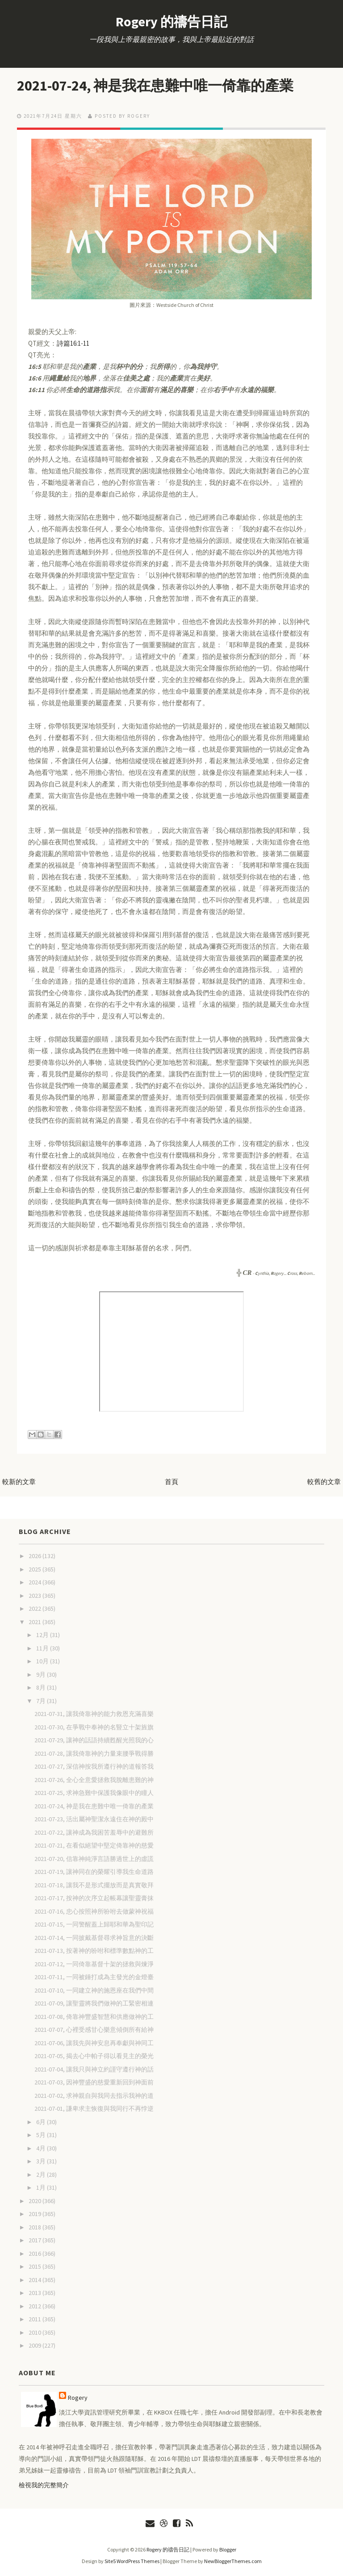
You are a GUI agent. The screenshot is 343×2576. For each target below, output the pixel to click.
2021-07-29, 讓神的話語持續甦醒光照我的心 (94, 1740)
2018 (35, 2227)
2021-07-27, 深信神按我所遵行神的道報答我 (94, 1766)
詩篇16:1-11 (73, 343)
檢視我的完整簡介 (44, 2485)
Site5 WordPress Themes (132, 2561)
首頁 (171, 1481)
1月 (41, 2187)
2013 (35, 2293)
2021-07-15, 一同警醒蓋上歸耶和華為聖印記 (94, 1924)
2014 (35, 2280)
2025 (35, 1569)
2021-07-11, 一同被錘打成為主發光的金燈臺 (94, 1977)
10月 (43, 1661)
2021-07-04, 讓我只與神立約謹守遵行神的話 (94, 2069)
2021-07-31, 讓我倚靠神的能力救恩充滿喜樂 (94, 1714)
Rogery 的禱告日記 (171, 21)
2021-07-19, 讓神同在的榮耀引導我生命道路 (94, 1872)
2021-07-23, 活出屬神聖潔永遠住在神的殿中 (94, 1819)
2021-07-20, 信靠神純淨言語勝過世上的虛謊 (94, 1859)
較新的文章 (19, 1481)
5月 (41, 2135)
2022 (35, 1608)
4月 (41, 2148)
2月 (41, 2175)
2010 (35, 2332)
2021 (35, 1622)
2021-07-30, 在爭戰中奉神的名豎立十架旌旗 (94, 1727)
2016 (35, 2253)
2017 (35, 2240)
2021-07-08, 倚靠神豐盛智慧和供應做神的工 (94, 2017)
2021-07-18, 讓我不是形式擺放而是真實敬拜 (94, 1885)
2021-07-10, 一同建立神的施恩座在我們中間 (94, 1990)
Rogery (78, 2398)
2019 (35, 2214)
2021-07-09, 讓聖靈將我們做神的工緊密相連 (94, 2003)
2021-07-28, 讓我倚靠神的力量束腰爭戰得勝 (94, 1753)
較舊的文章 (324, 1481)
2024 (35, 1582)
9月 (41, 1674)
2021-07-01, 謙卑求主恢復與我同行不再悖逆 (94, 2109)
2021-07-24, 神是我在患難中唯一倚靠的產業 (155, 86)
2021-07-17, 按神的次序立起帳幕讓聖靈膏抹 (94, 1898)
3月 (41, 2161)
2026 (35, 1556)
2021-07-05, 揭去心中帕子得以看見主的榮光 (94, 2056)
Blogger (227, 2549)
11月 (43, 1648)
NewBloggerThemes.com (233, 2561)
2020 (35, 2201)
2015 (35, 2266)
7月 (41, 1701)
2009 (35, 2345)
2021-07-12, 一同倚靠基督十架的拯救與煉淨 (94, 1964)
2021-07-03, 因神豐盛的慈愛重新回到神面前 (94, 2082)
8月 (41, 1687)
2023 (35, 1596)
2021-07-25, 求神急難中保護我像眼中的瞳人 (94, 1793)
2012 (35, 2306)
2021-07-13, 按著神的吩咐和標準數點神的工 (94, 1951)
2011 (35, 2319)
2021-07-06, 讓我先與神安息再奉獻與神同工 (94, 2043)
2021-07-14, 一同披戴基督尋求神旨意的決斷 (94, 1938)
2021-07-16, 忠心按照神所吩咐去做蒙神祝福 (94, 1911)
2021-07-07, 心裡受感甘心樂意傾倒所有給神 (94, 2030)
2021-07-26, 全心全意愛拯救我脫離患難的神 (94, 1780)
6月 (41, 2122)
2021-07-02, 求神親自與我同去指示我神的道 (94, 2096)
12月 (43, 1635)
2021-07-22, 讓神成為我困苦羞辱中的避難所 (94, 1832)
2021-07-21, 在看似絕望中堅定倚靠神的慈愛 (94, 1845)
